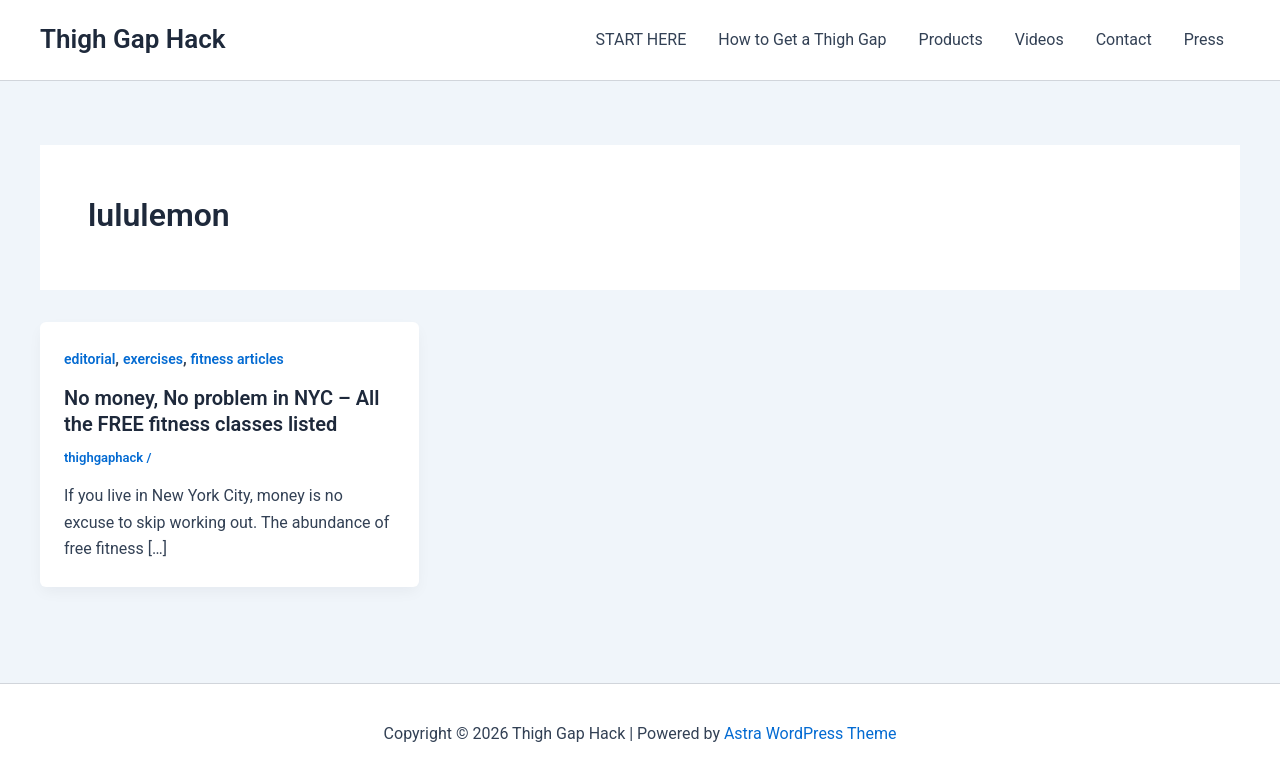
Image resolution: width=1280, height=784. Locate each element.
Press (1204, 39)
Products (951, 39)
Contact (1124, 39)
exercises (153, 359)
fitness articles (237, 359)
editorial (89, 359)
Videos (1039, 39)
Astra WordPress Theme (810, 733)
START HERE (641, 39)
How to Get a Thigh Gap (802, 39)
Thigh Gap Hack (132, 39)
